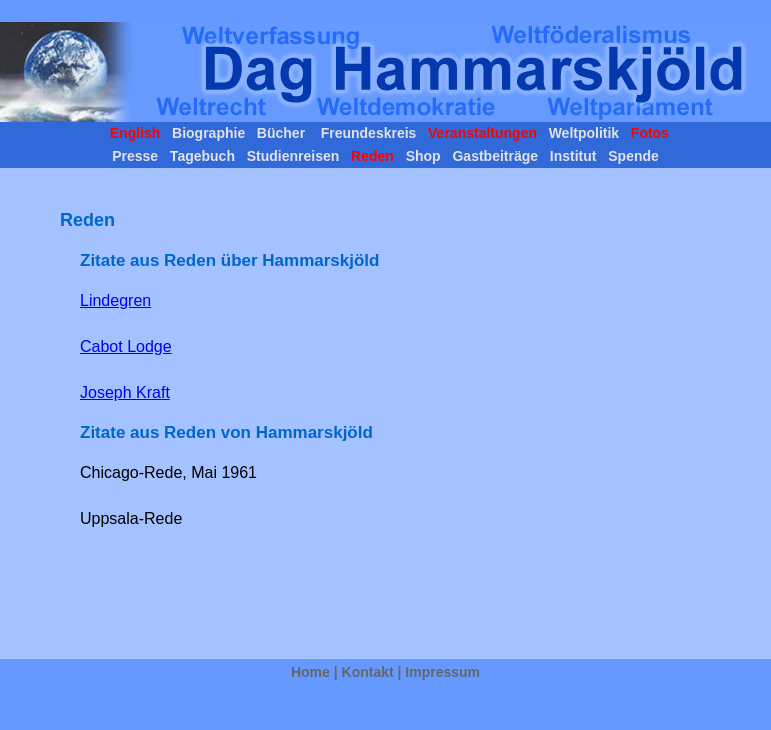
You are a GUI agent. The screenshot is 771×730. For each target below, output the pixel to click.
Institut (573, 156)
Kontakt (368, 672)
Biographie (206, 133)
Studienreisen (293, 156)
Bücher (281, 133)
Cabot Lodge (126, 346)
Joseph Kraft (125, 392)
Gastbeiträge (495, 156)
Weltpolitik (582, 133)
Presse (137, 156)
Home (310, 672)
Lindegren (115, 300)
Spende (631, 156)
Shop (423, 156)
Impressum (442, 672)
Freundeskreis (366, 133)
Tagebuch (202, 156)
